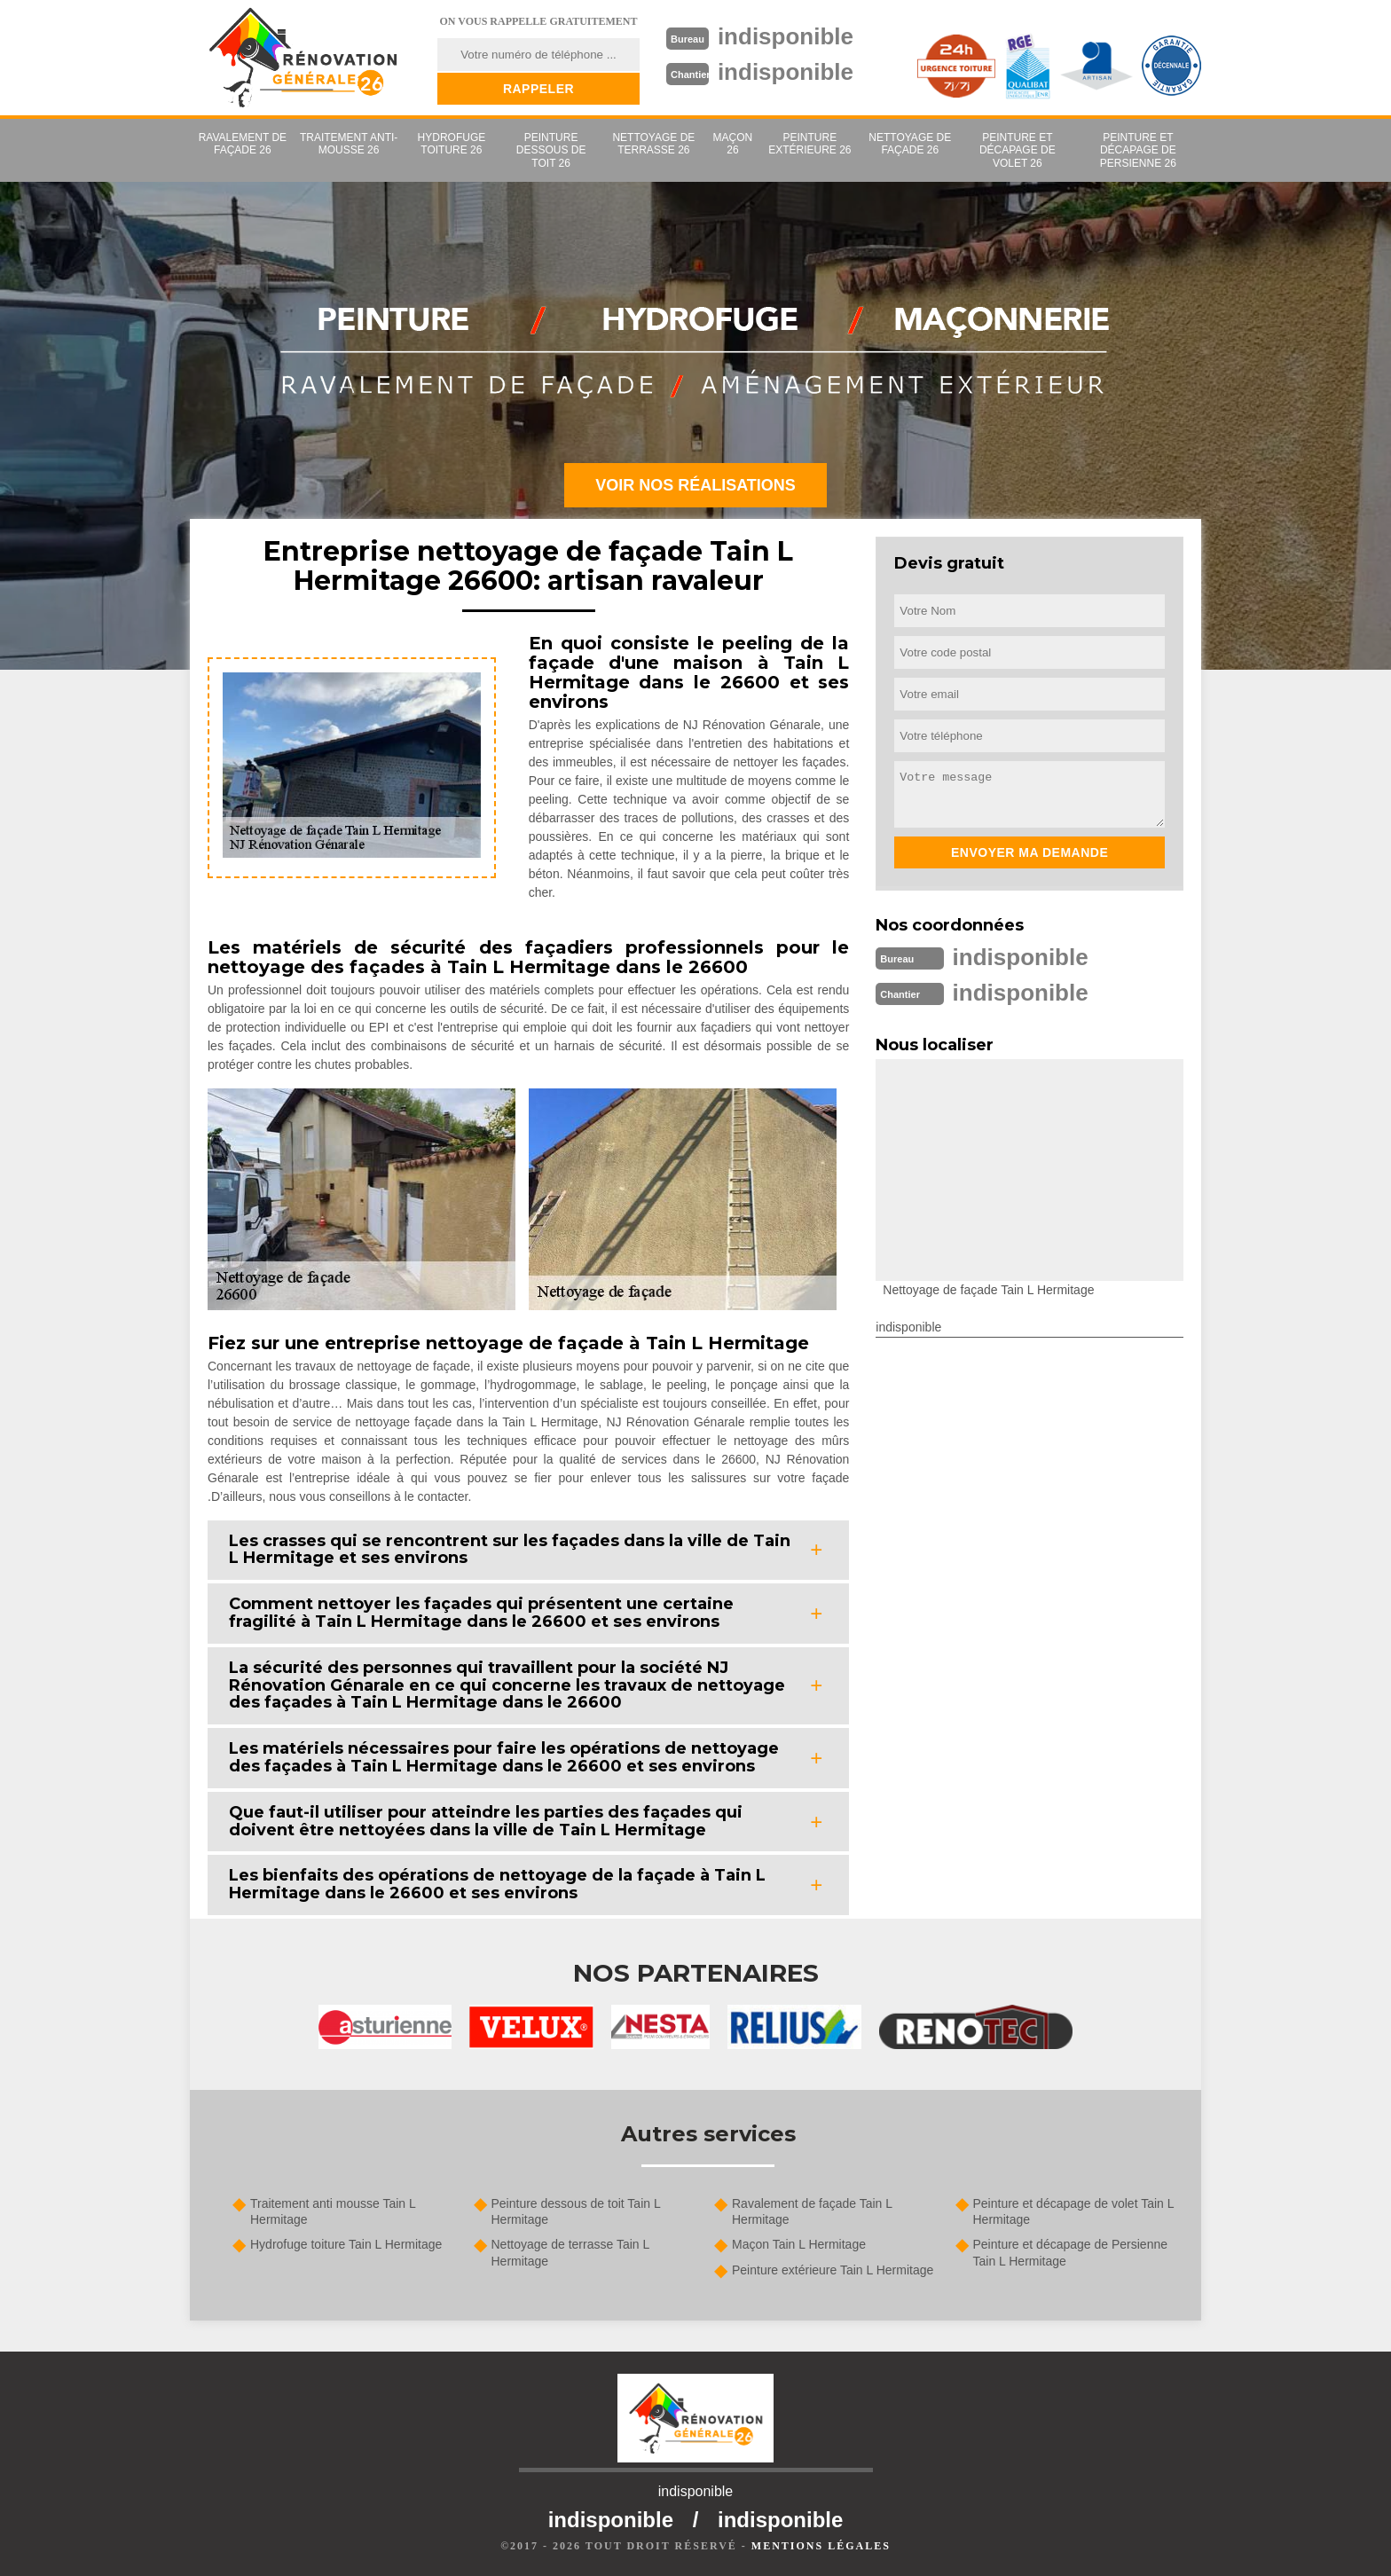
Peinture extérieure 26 (809, 143)
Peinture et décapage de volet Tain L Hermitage (1074, 2211)
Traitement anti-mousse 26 (348, 143)
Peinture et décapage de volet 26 (1017, 150)
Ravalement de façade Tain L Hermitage (812, 2211)
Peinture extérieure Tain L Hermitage (832, 2270)
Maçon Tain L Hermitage (799, 2244)
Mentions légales (821, 2546)
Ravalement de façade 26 (243, 143)
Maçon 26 (733, 143)
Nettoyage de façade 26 (909, 143)
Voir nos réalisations (695, 485)
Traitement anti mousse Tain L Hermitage (332, 2211)
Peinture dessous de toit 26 (551, 150)
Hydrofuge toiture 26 (452, 143)
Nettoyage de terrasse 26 (653, 143)
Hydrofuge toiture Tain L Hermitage (346, 2244)
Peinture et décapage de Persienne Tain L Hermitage (1070, 2252)
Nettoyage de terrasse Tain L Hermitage (570, 2252)
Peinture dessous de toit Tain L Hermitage (576, 2211)
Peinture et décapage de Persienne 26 (1138, 150)
